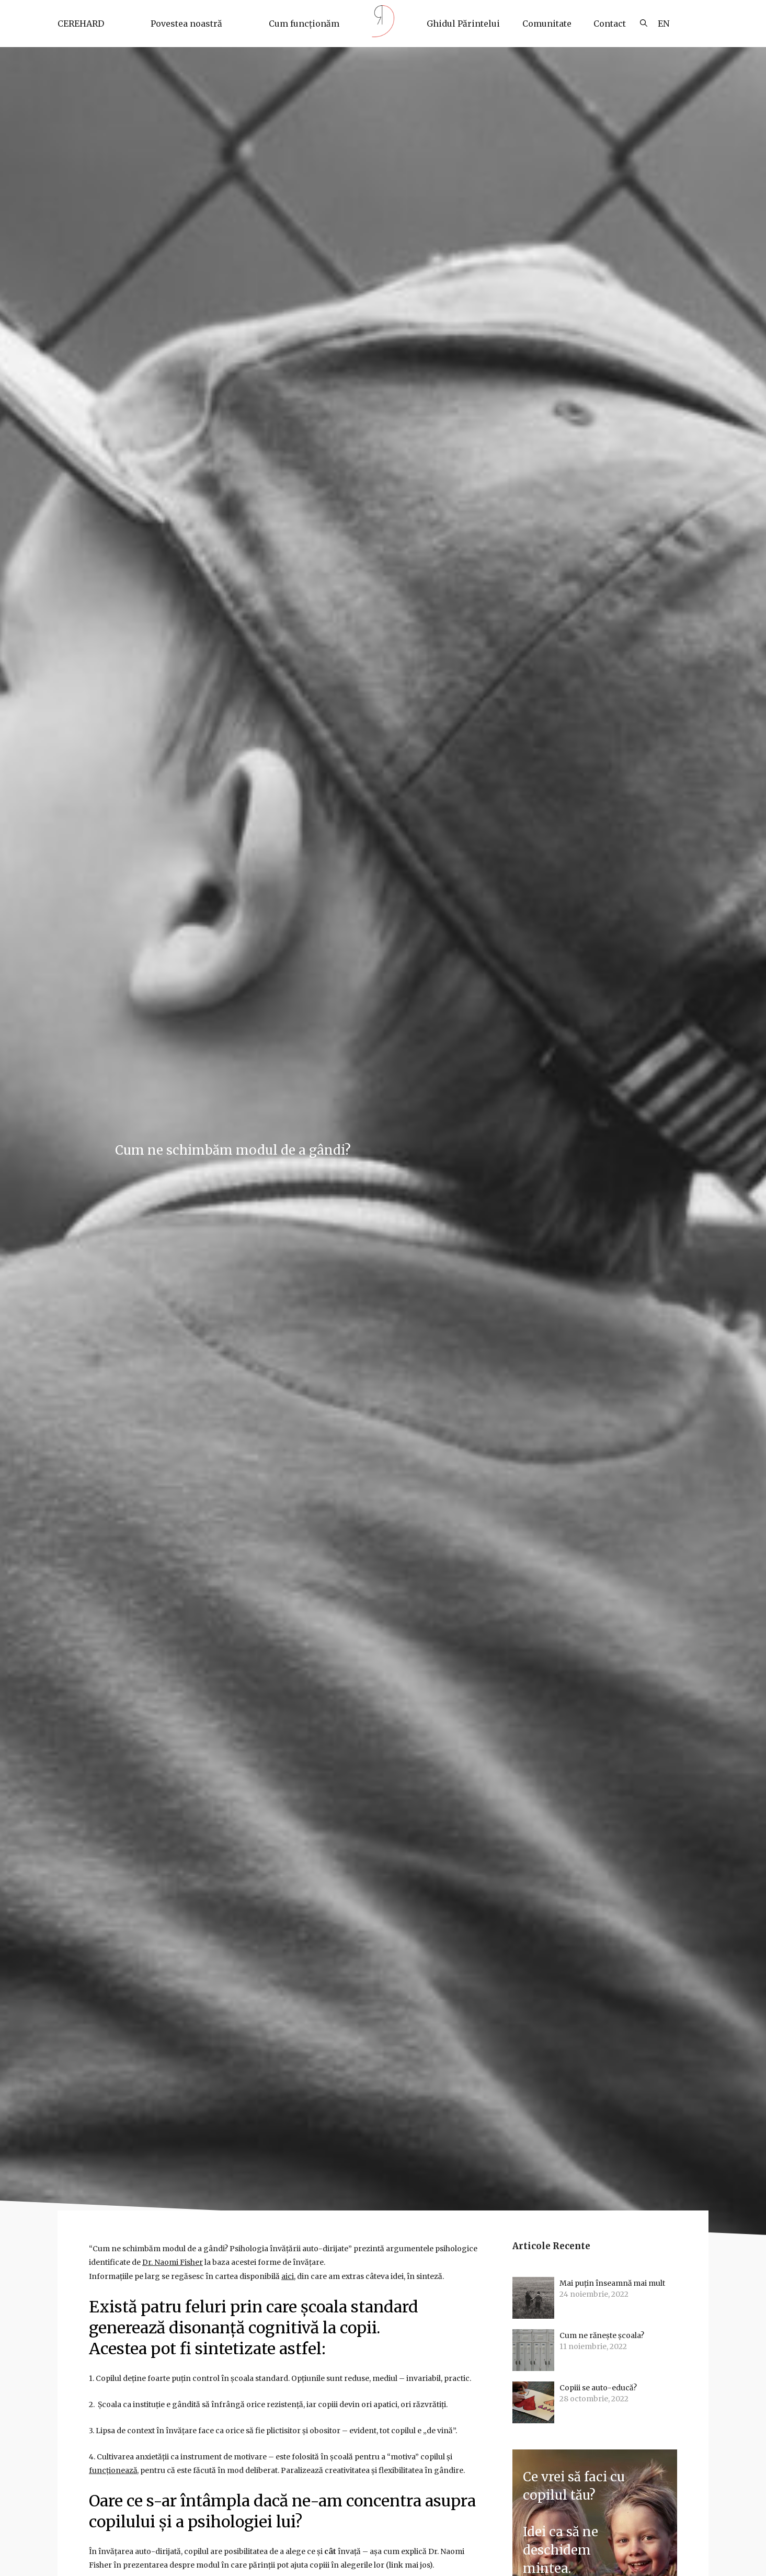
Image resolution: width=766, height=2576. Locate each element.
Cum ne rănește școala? (602, 2336)
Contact (609, 23)
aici (287, 2276)
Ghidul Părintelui (463, 23)
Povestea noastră (186, 23)
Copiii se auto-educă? (598, 2388)
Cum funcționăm (304, 23)
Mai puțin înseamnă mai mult (612, 2283)
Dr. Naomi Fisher (172, 2262)
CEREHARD (81, 23)
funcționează (113, 2469)
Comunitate (546, 23)
